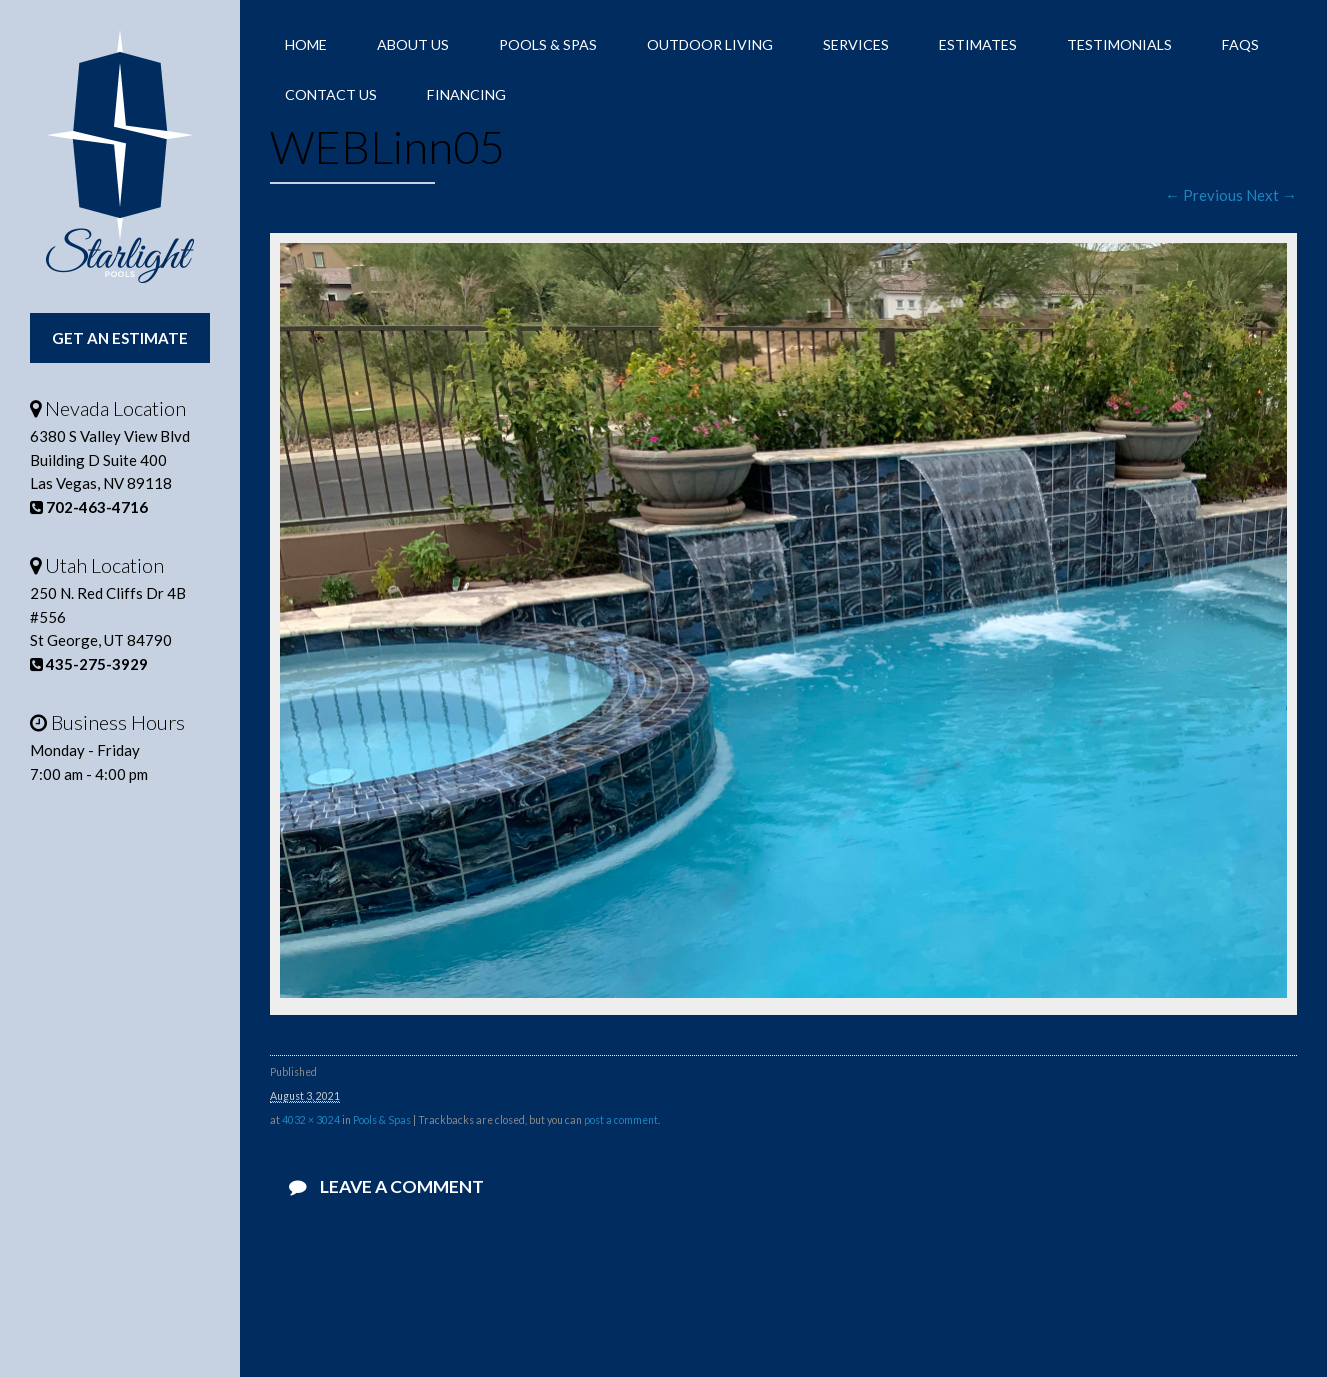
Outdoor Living (710, 44)
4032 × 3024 (311, 1120)
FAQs (1240, 44)
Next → (1271, 195)
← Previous (1204, 195)
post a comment (621, 1120)
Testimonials (1119, 44)
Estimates (978, 44)
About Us (413, 44)
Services (856, 44)
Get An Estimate (120, 338)
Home (306, 44)
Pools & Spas (548, 44)
